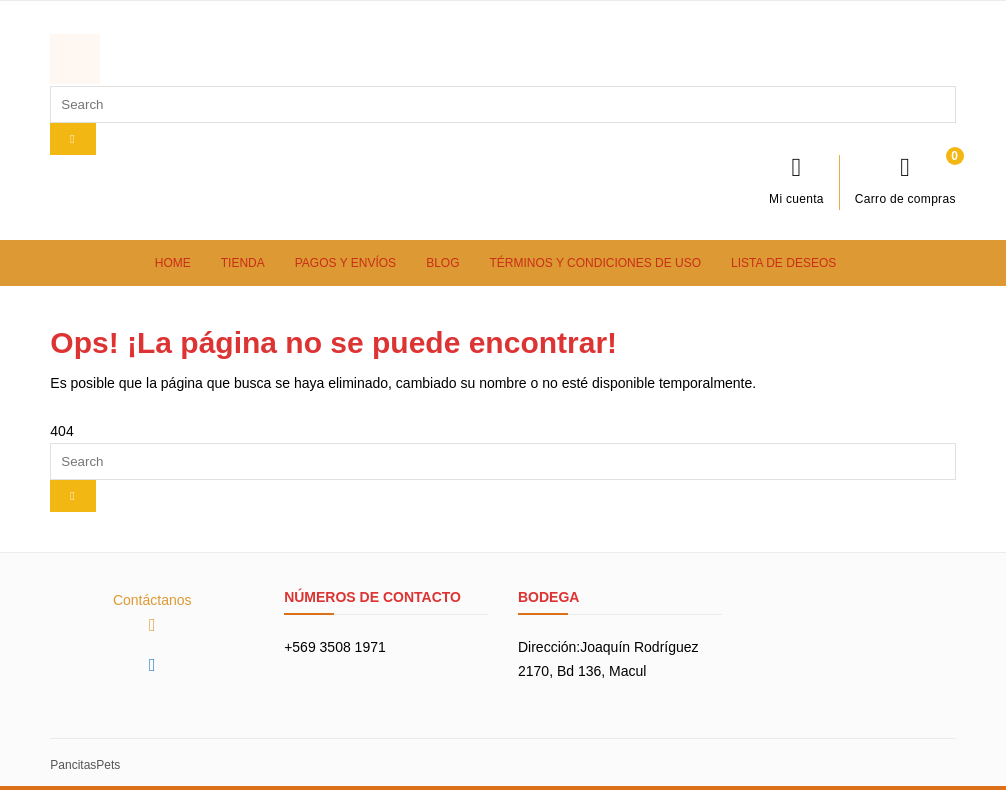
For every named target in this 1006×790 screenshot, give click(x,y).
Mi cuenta (796, 180)
